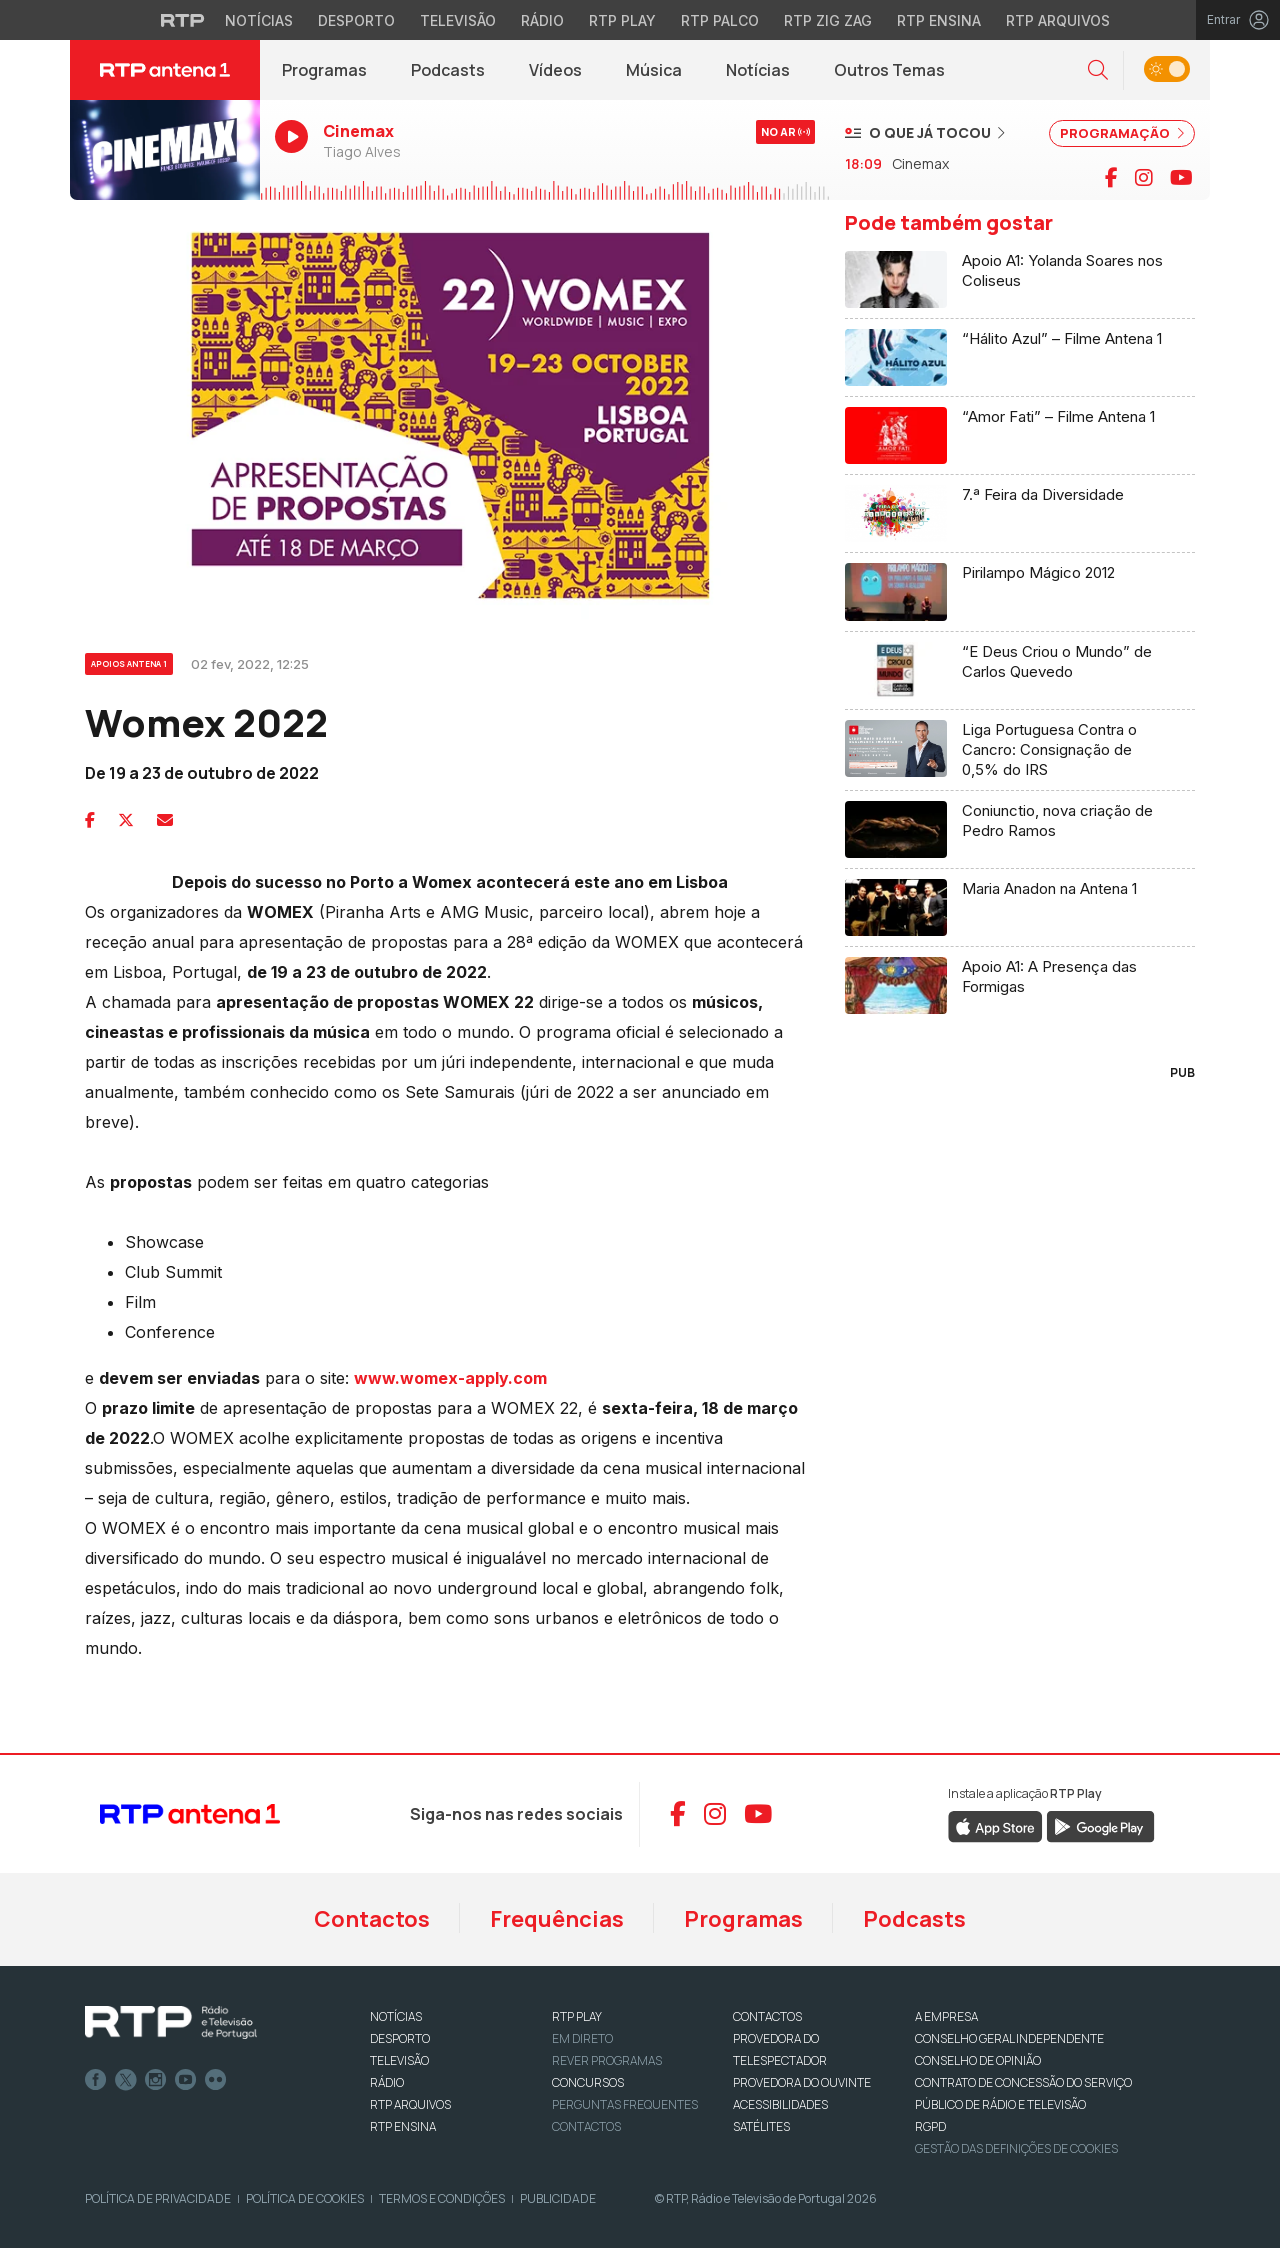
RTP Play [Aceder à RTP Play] (622, 20)
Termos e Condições (442, 2198)
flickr (216, 2080)
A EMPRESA (946, 2016)
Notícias (758, 70)
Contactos (372, 1919)
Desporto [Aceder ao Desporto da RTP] (356, 20)
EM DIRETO (582, 2038)
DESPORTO (400, 2038)
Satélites (761, 2126)
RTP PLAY (577, 2016)
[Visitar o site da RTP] (183, 20)
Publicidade (558, 2198)
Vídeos (555, 70)
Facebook (96, 2080)
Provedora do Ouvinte (802, 2082)
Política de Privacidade (158, 2198)
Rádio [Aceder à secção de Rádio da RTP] (542, 20)
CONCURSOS (588, 2082)
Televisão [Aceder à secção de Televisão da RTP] (458, 20)
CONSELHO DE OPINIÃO (978, 2060)
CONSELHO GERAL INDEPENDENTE (1009, 2038)
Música (654, 70)
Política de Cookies (305, 2198)
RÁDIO (387, 2082)
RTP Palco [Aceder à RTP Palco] (720, 20)
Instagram (156, 2080)
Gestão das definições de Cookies (1016, 2148)
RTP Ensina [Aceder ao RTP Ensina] (939, 20)
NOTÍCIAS (396, 2016)
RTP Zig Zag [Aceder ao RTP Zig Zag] (828, 20)
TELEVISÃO (399, 2060)
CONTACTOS (767, 2016)
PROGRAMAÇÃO (1122, 133)
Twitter (126, 2080)
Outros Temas (889, 70)
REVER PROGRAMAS (607, 2060)
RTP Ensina (403, 2126)
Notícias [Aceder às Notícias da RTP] (259, 20)
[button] (1098, 70)
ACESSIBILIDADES (780, 2104)
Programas (324, 70)
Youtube (186, 2080)
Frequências (557, 1919)
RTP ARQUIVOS (410, 2104)
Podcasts (448, 70)
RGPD (930, 2126)
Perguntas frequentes (625, 2104)
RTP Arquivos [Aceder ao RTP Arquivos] (1058, 20)
